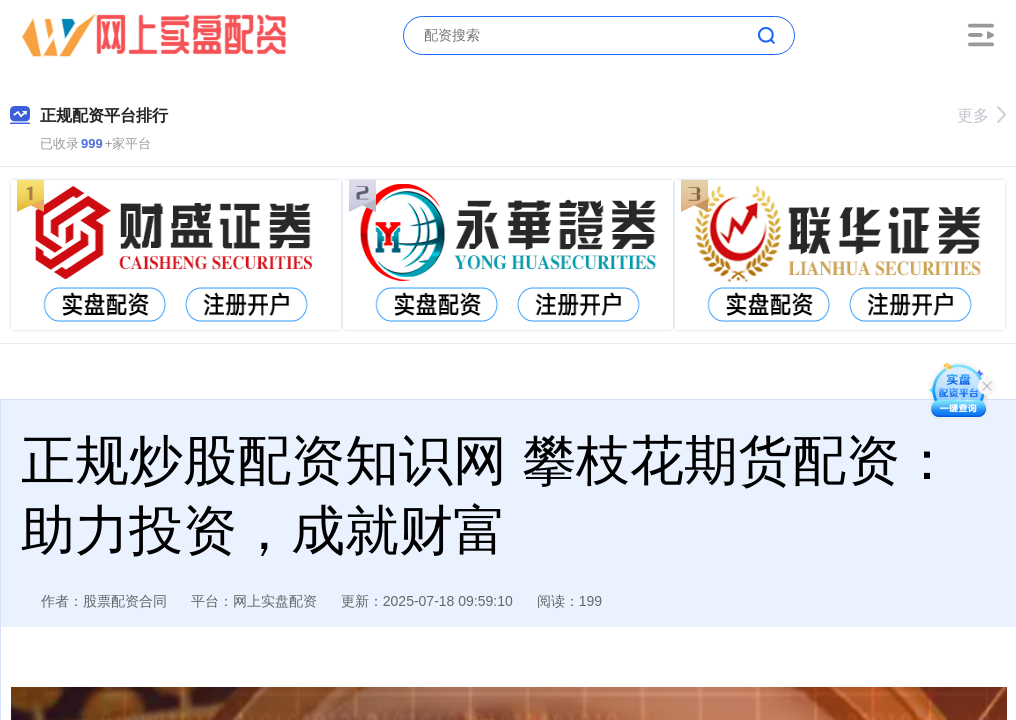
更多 (981, 115)
